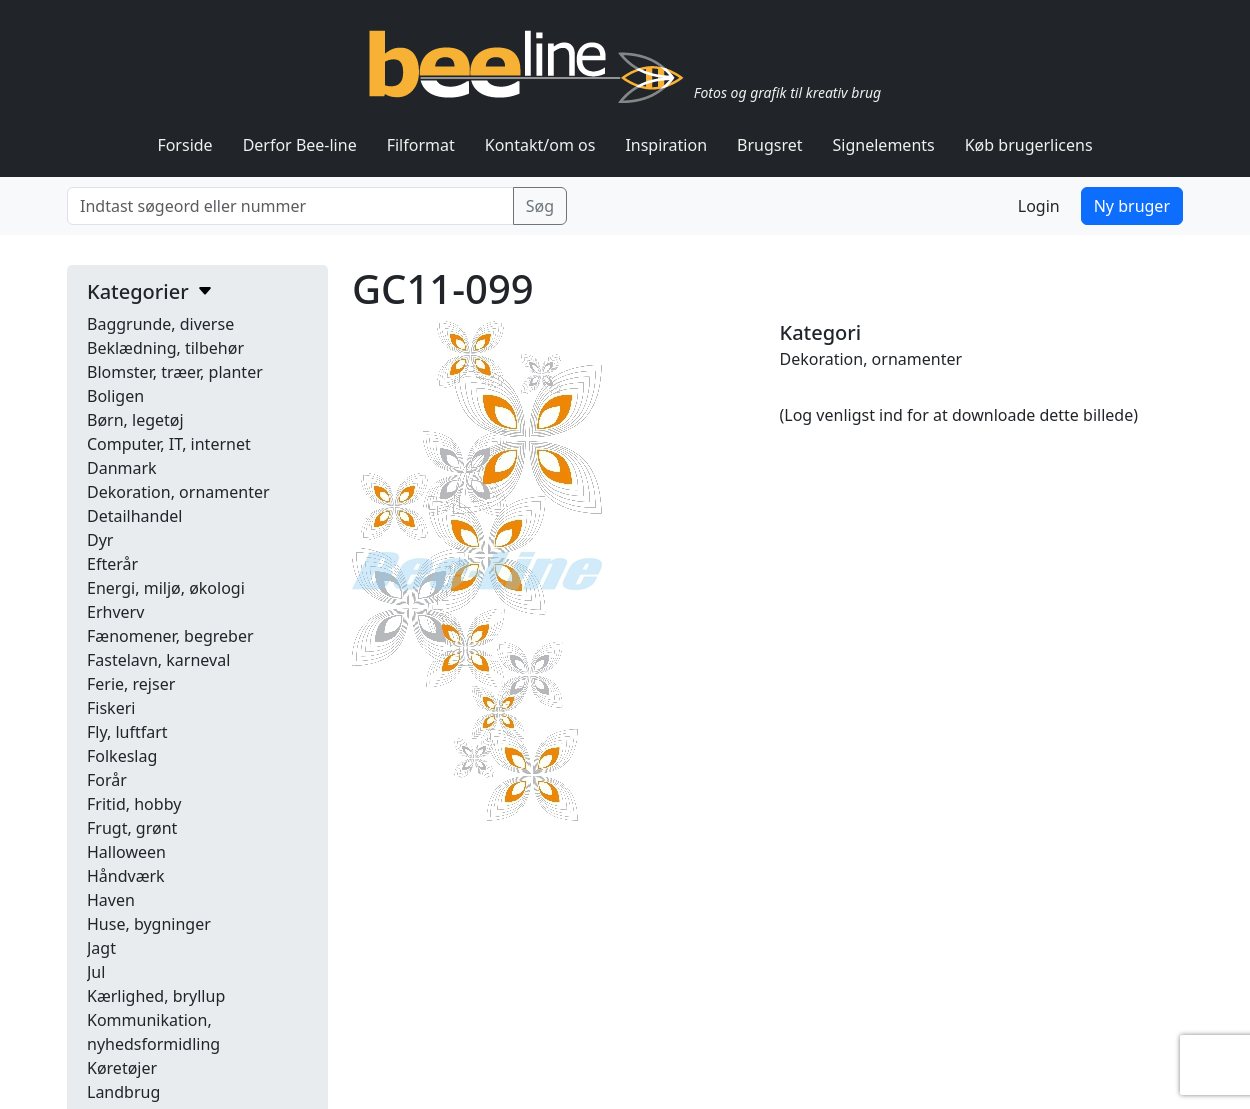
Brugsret (770, 145)
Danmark (122, 468)
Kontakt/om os (540, 145)
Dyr (100, 540)
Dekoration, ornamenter (178, 492)
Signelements (884, 145)
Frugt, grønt (132, 828)
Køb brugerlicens (1029, 145)
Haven (111, 900)
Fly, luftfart (127, 732)
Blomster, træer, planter (175, 372)
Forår (107, 780)
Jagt (101, 948)
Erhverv (115, 612)
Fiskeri (111, 708)
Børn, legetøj (135, 420)
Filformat (421, 145)
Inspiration (666, 145)
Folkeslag (122, 756)
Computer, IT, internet (169, 444)
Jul (96, 972)
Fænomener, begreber (170, 636)
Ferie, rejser (131, 684)
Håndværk (126, 876)
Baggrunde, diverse (160, 324)
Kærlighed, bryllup (156, 996)
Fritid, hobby (134, 804)
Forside (184, 145)
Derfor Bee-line (300, 145)
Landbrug (123, 1092)
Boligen (115, 396)
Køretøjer (122, 1068)
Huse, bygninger (149, 924)
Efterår (112, 564)
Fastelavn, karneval (158, 660)
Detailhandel (134, 516)
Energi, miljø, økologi (166, 588)
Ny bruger (1132, 206)
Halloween (126, 852)
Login (1039, 206)
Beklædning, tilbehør (165, 348)
